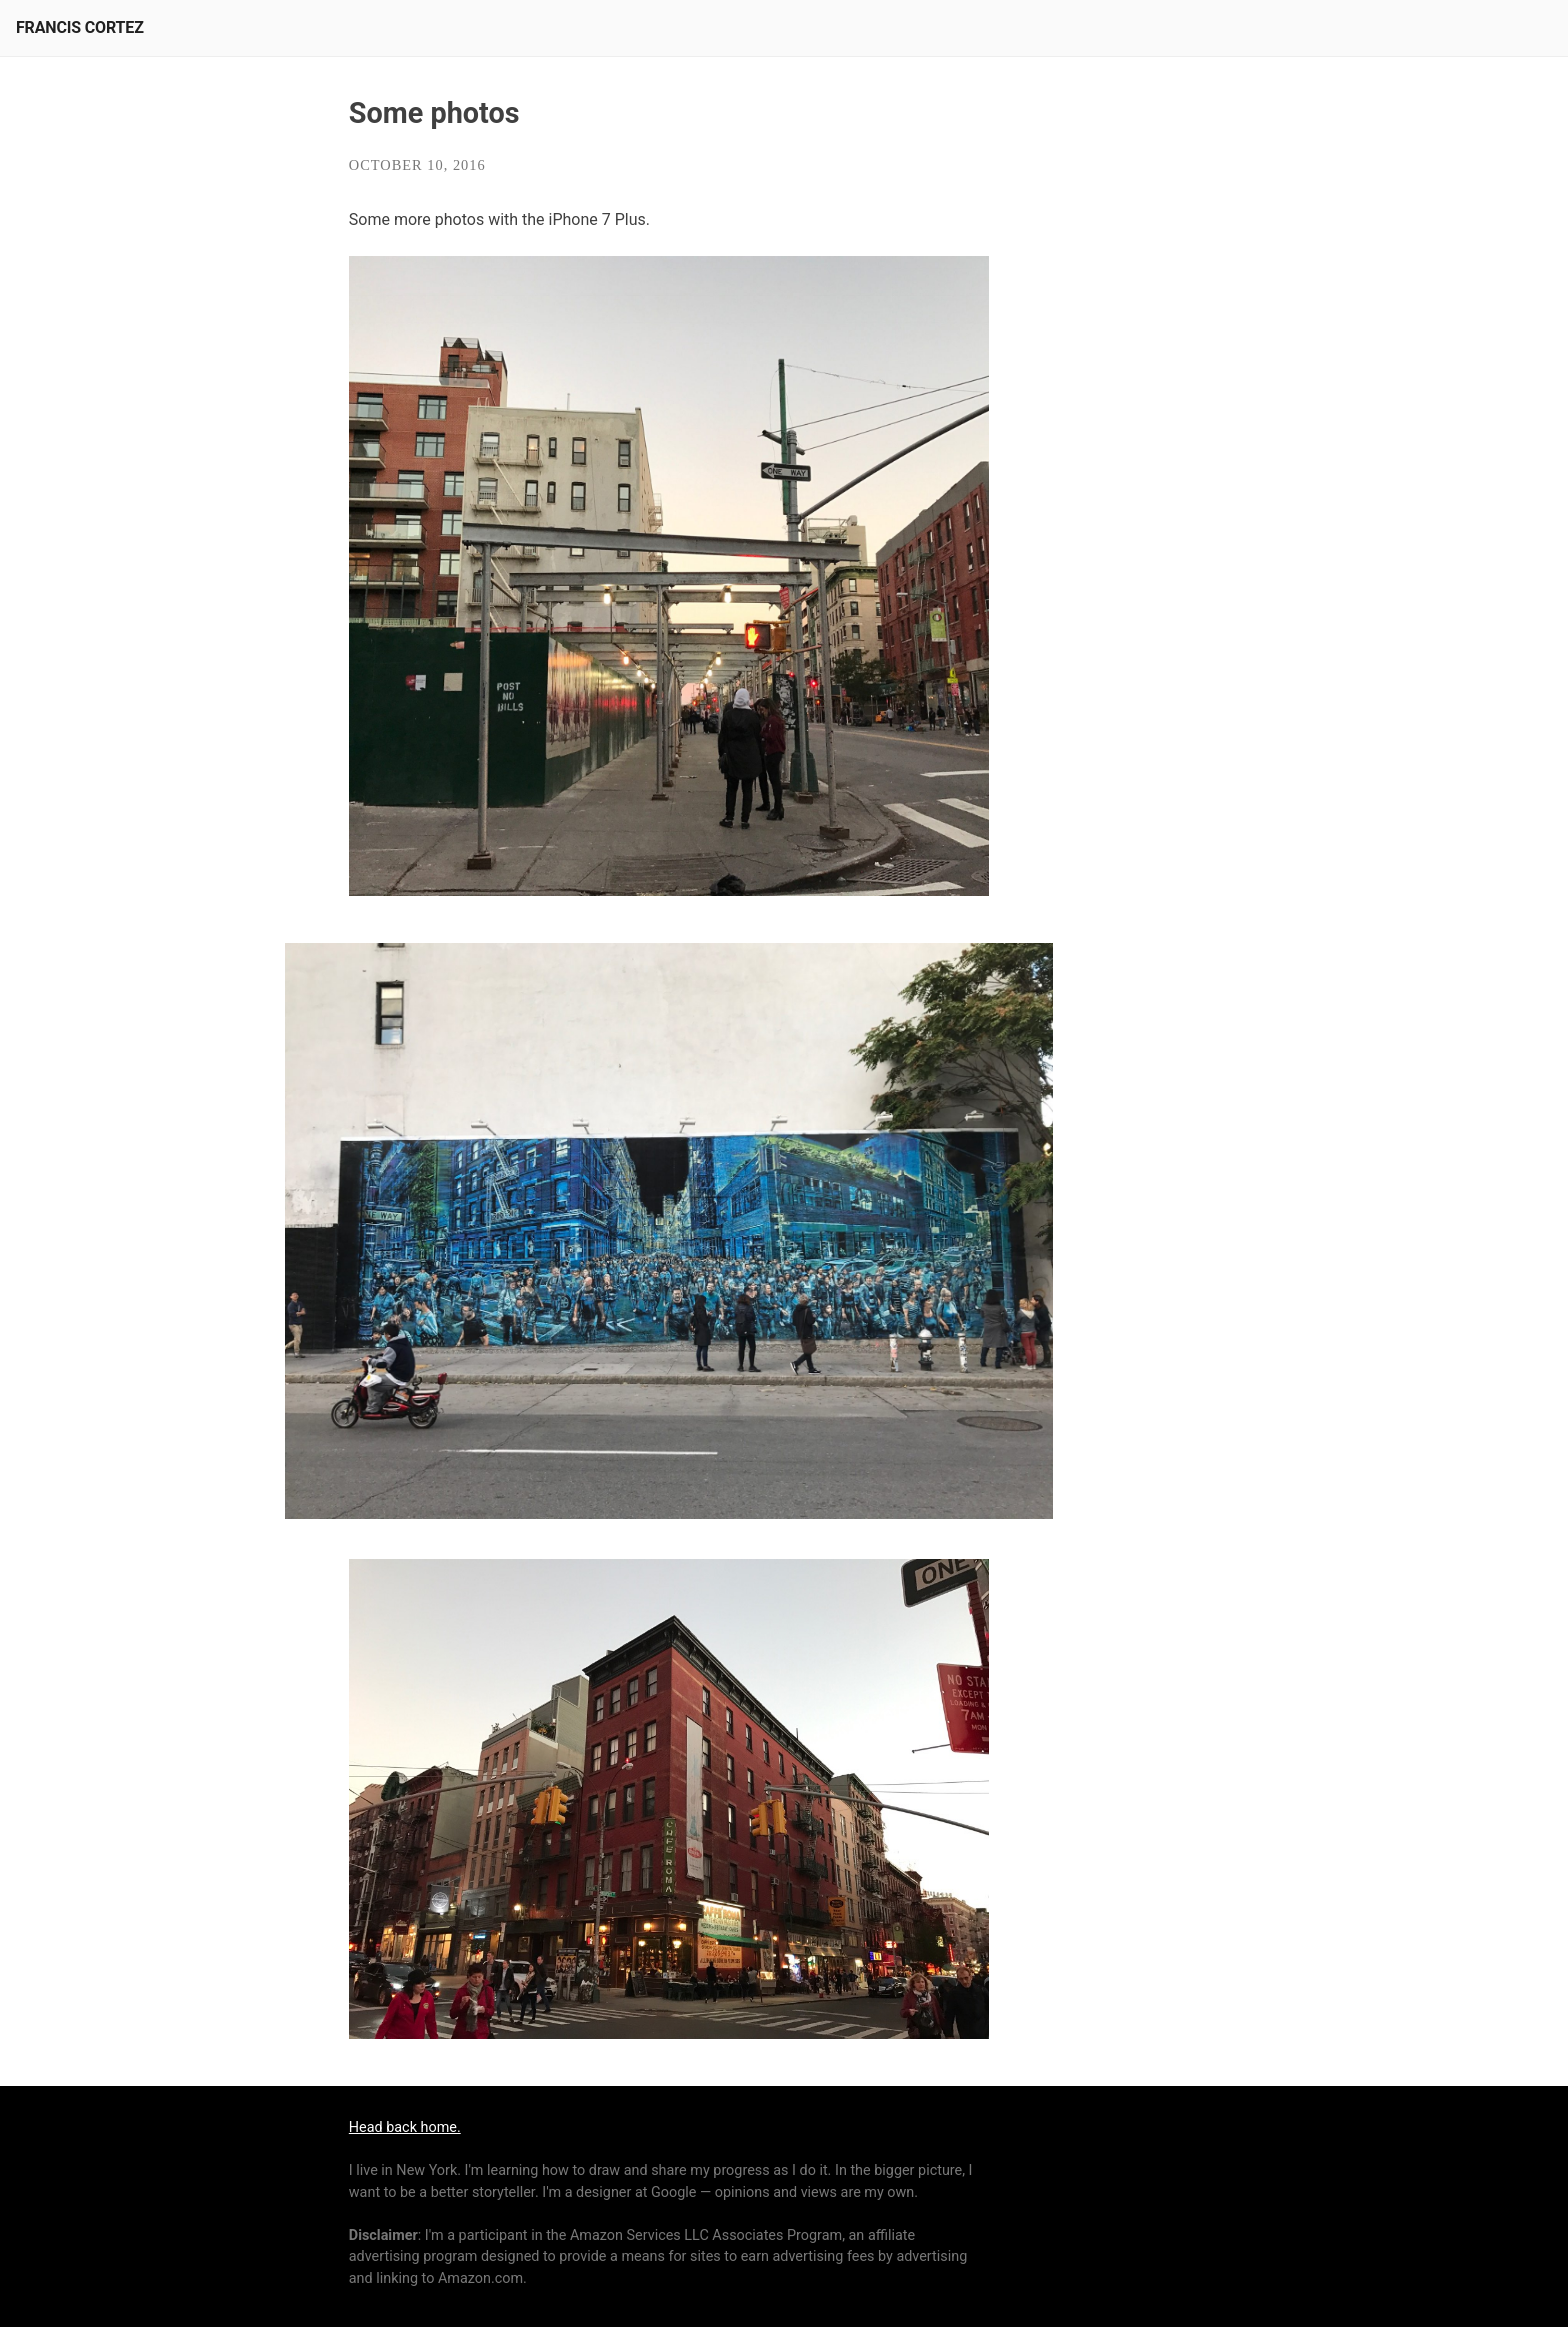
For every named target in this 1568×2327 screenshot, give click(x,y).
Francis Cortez (80, 27)
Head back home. (405, 2127)
